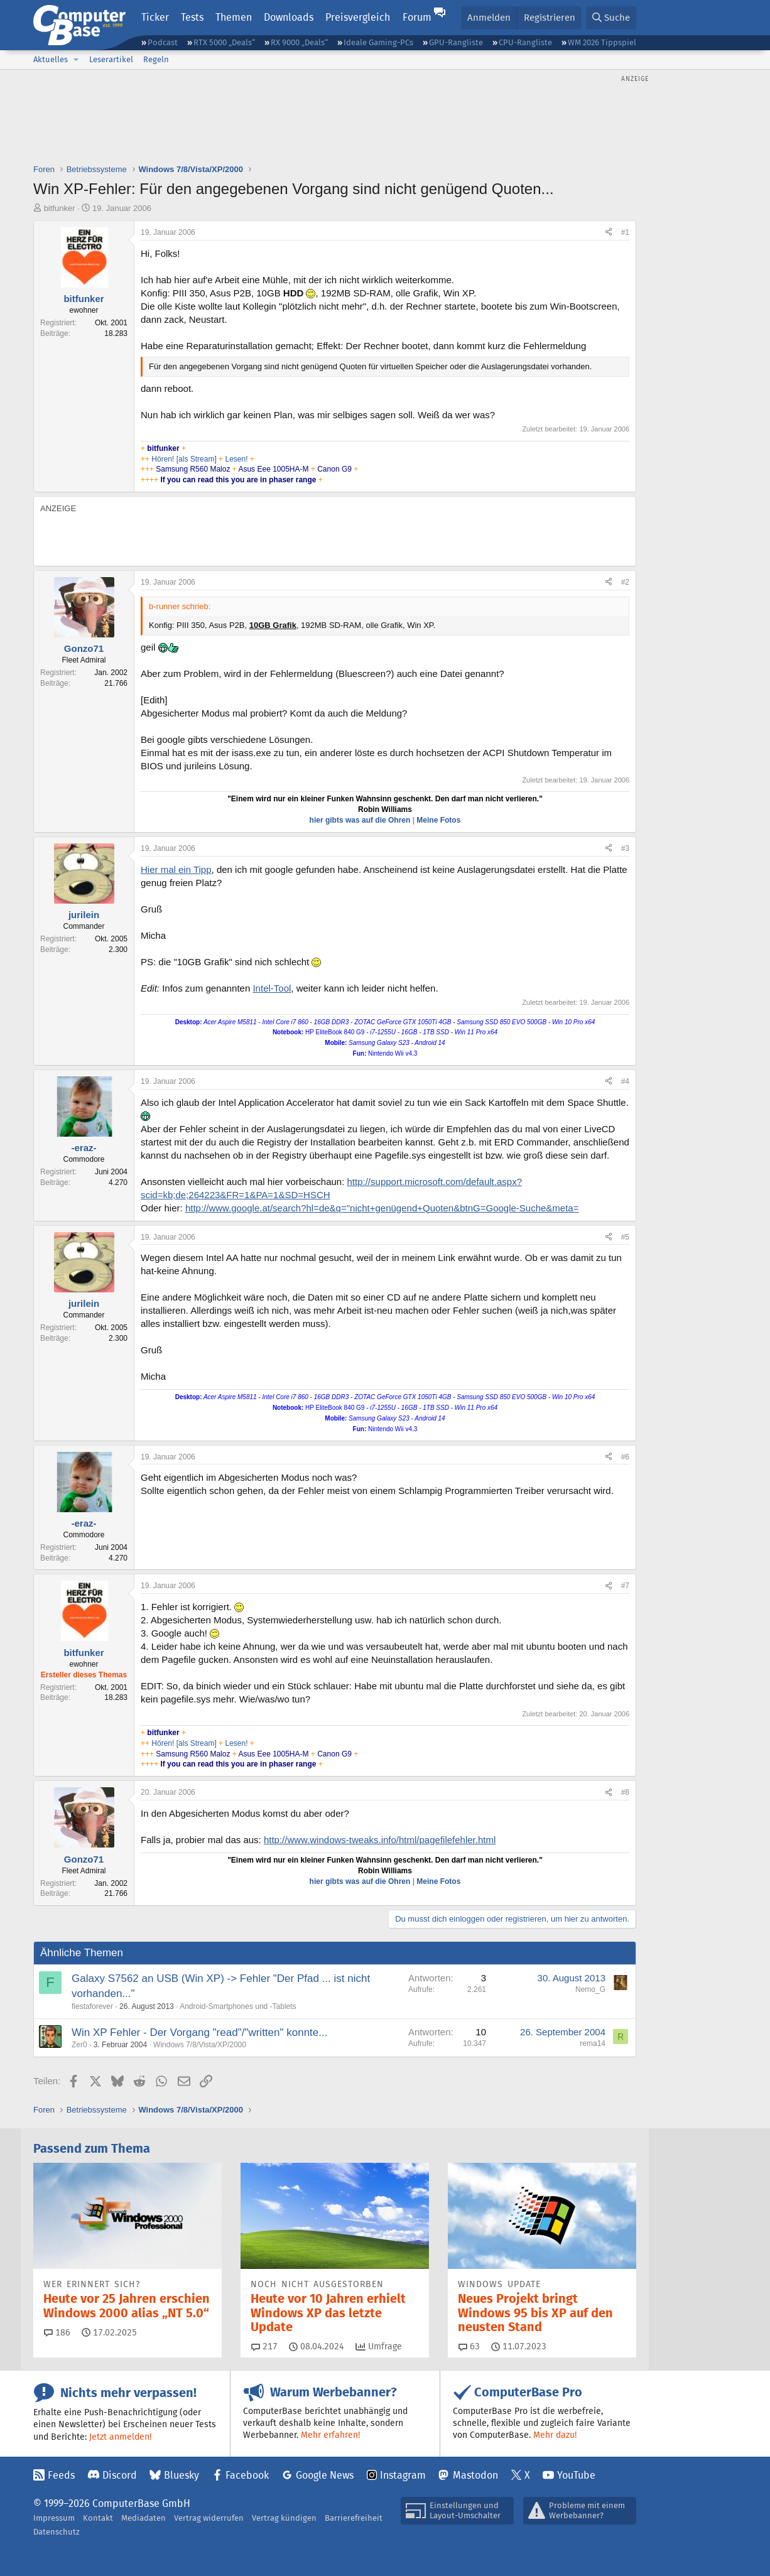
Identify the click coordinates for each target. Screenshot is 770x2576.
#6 (625, 1457)
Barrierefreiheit (353, 2518)
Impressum (54, 2518)
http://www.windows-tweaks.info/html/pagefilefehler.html (380, 1839)
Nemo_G (590, 1989)
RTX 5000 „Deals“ (224, 42)
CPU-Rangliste (525, 42)
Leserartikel (111, 59)
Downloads (288, 17)
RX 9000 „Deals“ (299, 42)
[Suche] (611, 18)
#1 (625, 232)
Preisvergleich (357, 17)
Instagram (403, 2475)
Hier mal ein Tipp (176, 869)
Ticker (155, 17)
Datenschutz (56, 2532)
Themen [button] (233, 17)
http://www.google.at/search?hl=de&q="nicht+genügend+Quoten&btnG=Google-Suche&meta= (382, 1208)
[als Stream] (196, 459)
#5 (625, 1237)
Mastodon (475, 2475)
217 (264, 2346)
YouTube (576, 2475)
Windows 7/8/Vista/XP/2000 (199, 2044)
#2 (625, 582)
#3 (625, 848)
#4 (625, 1081)
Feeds (61, 2475)
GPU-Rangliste (456, 42)
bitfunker (59, 208)
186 (57, 2332)
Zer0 (79, 2044)
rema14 (592, 2043)
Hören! (162, 459)
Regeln (156, 59)
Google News (325, 2475)
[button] (76, 59)
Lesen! (237, 459)
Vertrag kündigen (284, 2518)
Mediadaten (143, 2518)
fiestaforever (92, 2006)
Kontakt (98, 2518)
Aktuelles (50, 59)
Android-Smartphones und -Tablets (238, 2006)
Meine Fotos (438, 820)
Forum (417, 17)
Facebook (247, 2475)
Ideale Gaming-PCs (378, 42)
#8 (625, 1792)
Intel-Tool (271, 988)
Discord (119, 2475)
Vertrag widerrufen (209, 2518)
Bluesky (181, 2475)
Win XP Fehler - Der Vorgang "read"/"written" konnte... (199, 2032)
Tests (192, 17)
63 (469, 2346)
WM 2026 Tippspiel (602, 42)
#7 (625, 1585)
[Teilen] (608, 232)
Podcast (163, 42)
